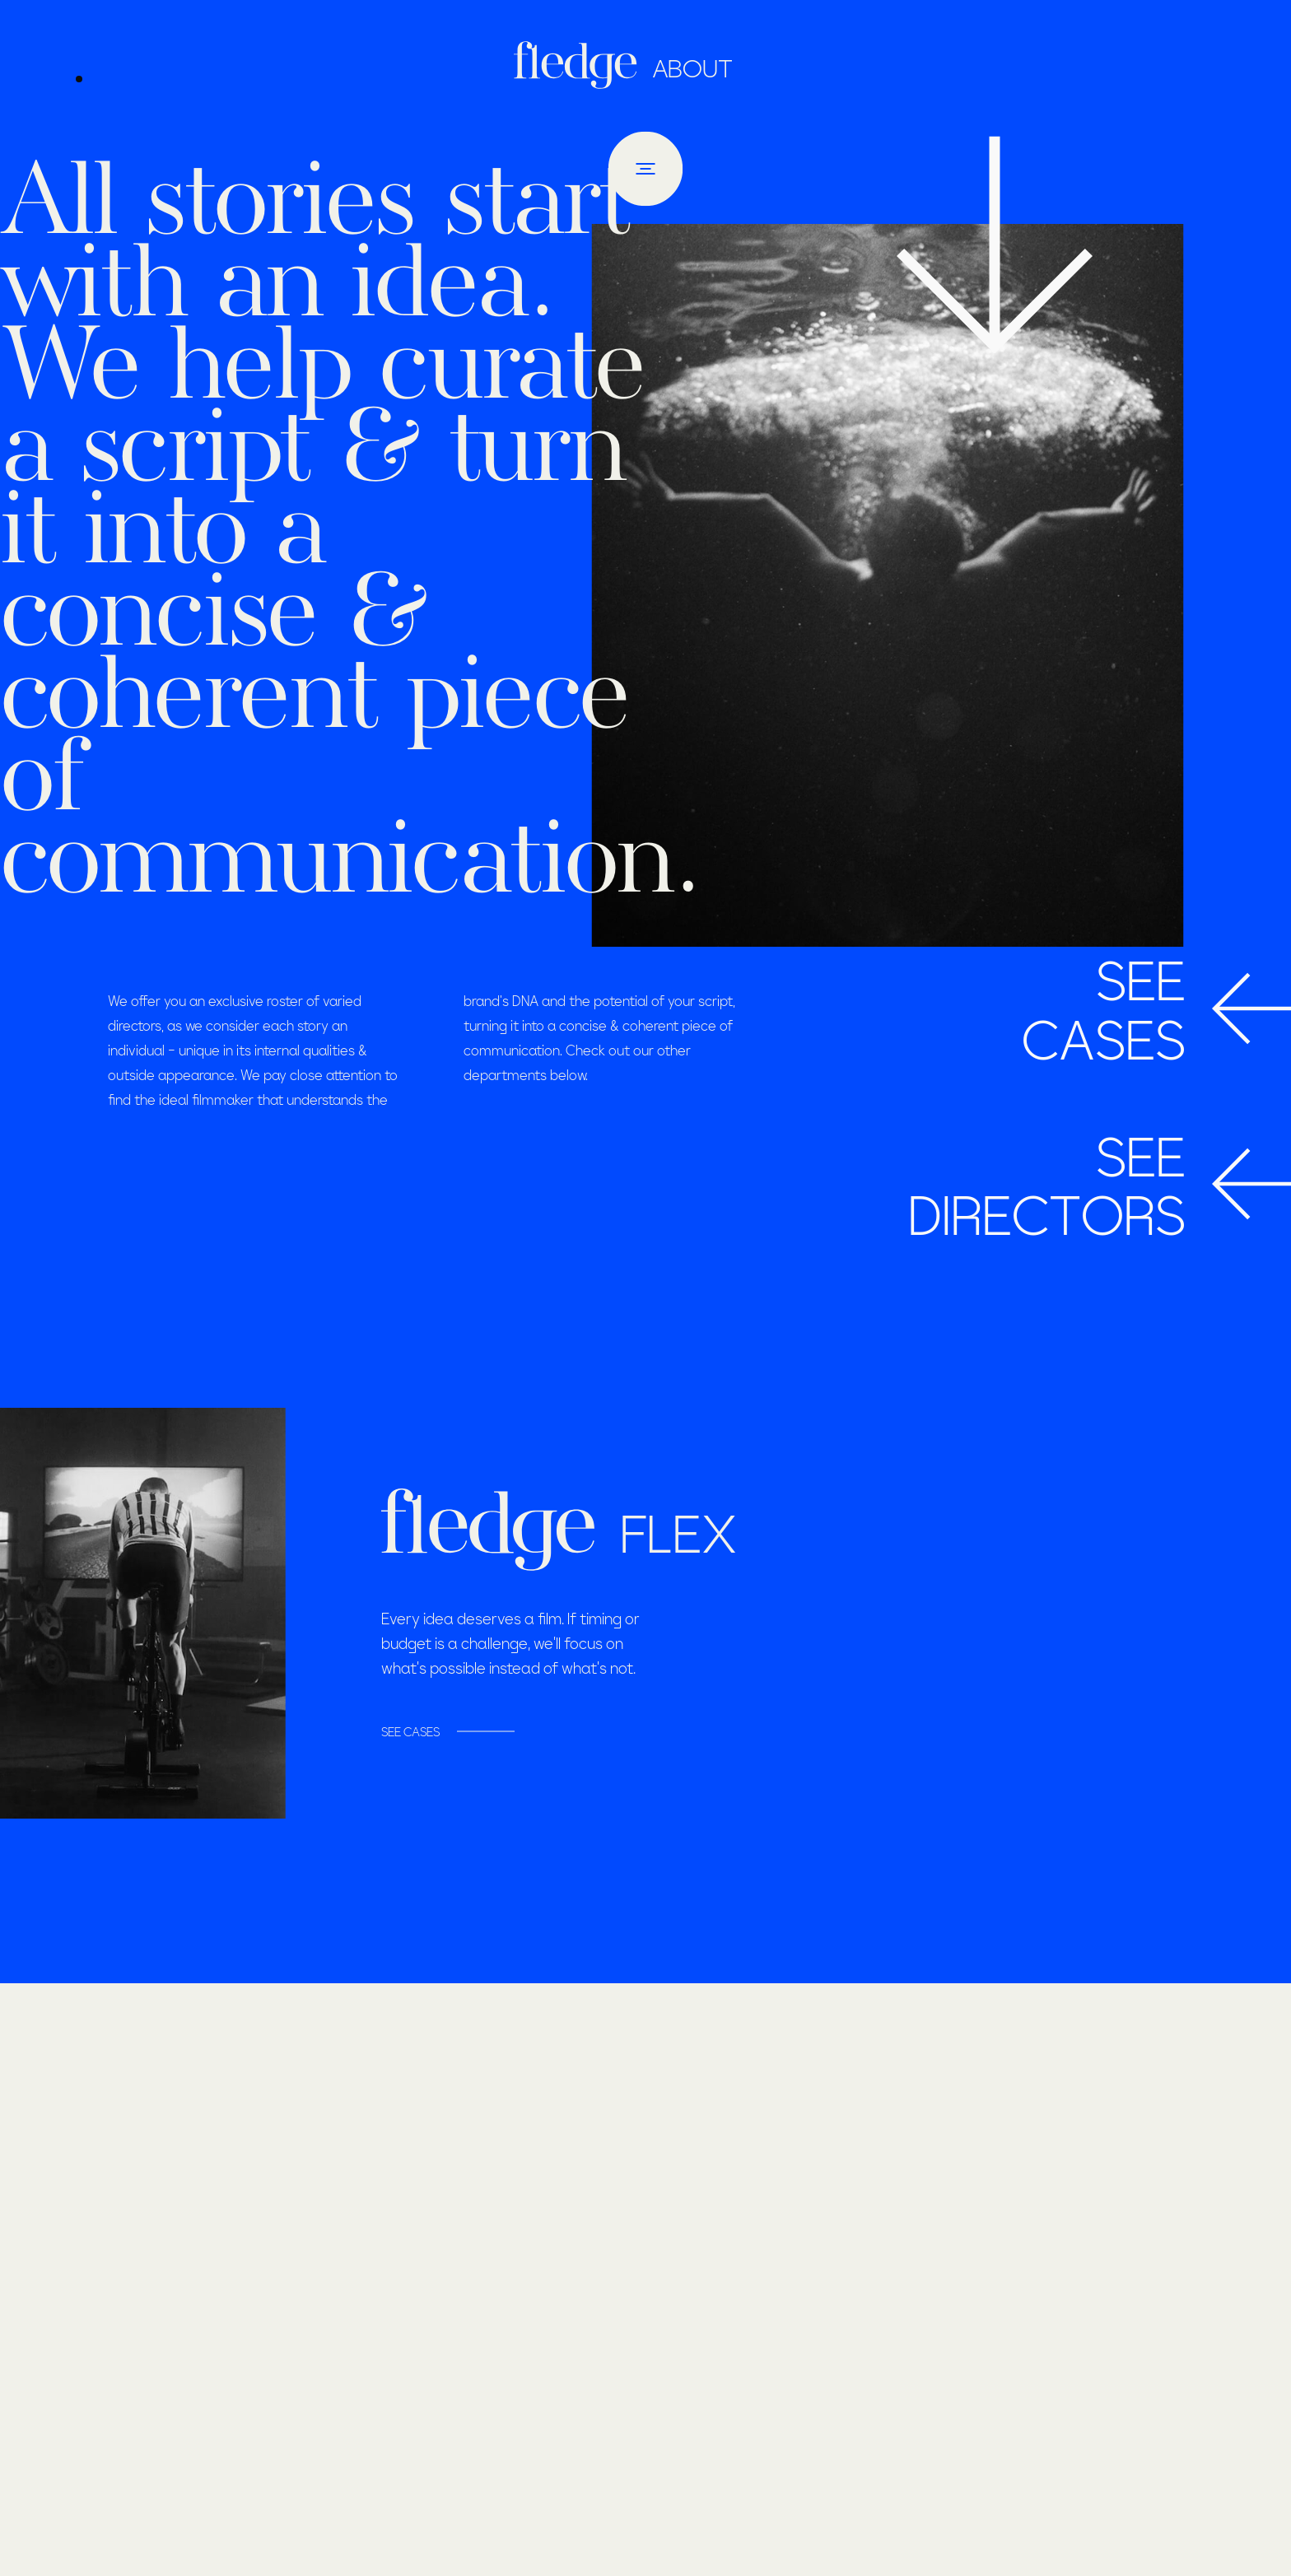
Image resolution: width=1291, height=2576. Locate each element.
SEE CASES (410, 1731)
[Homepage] (580, 65)
